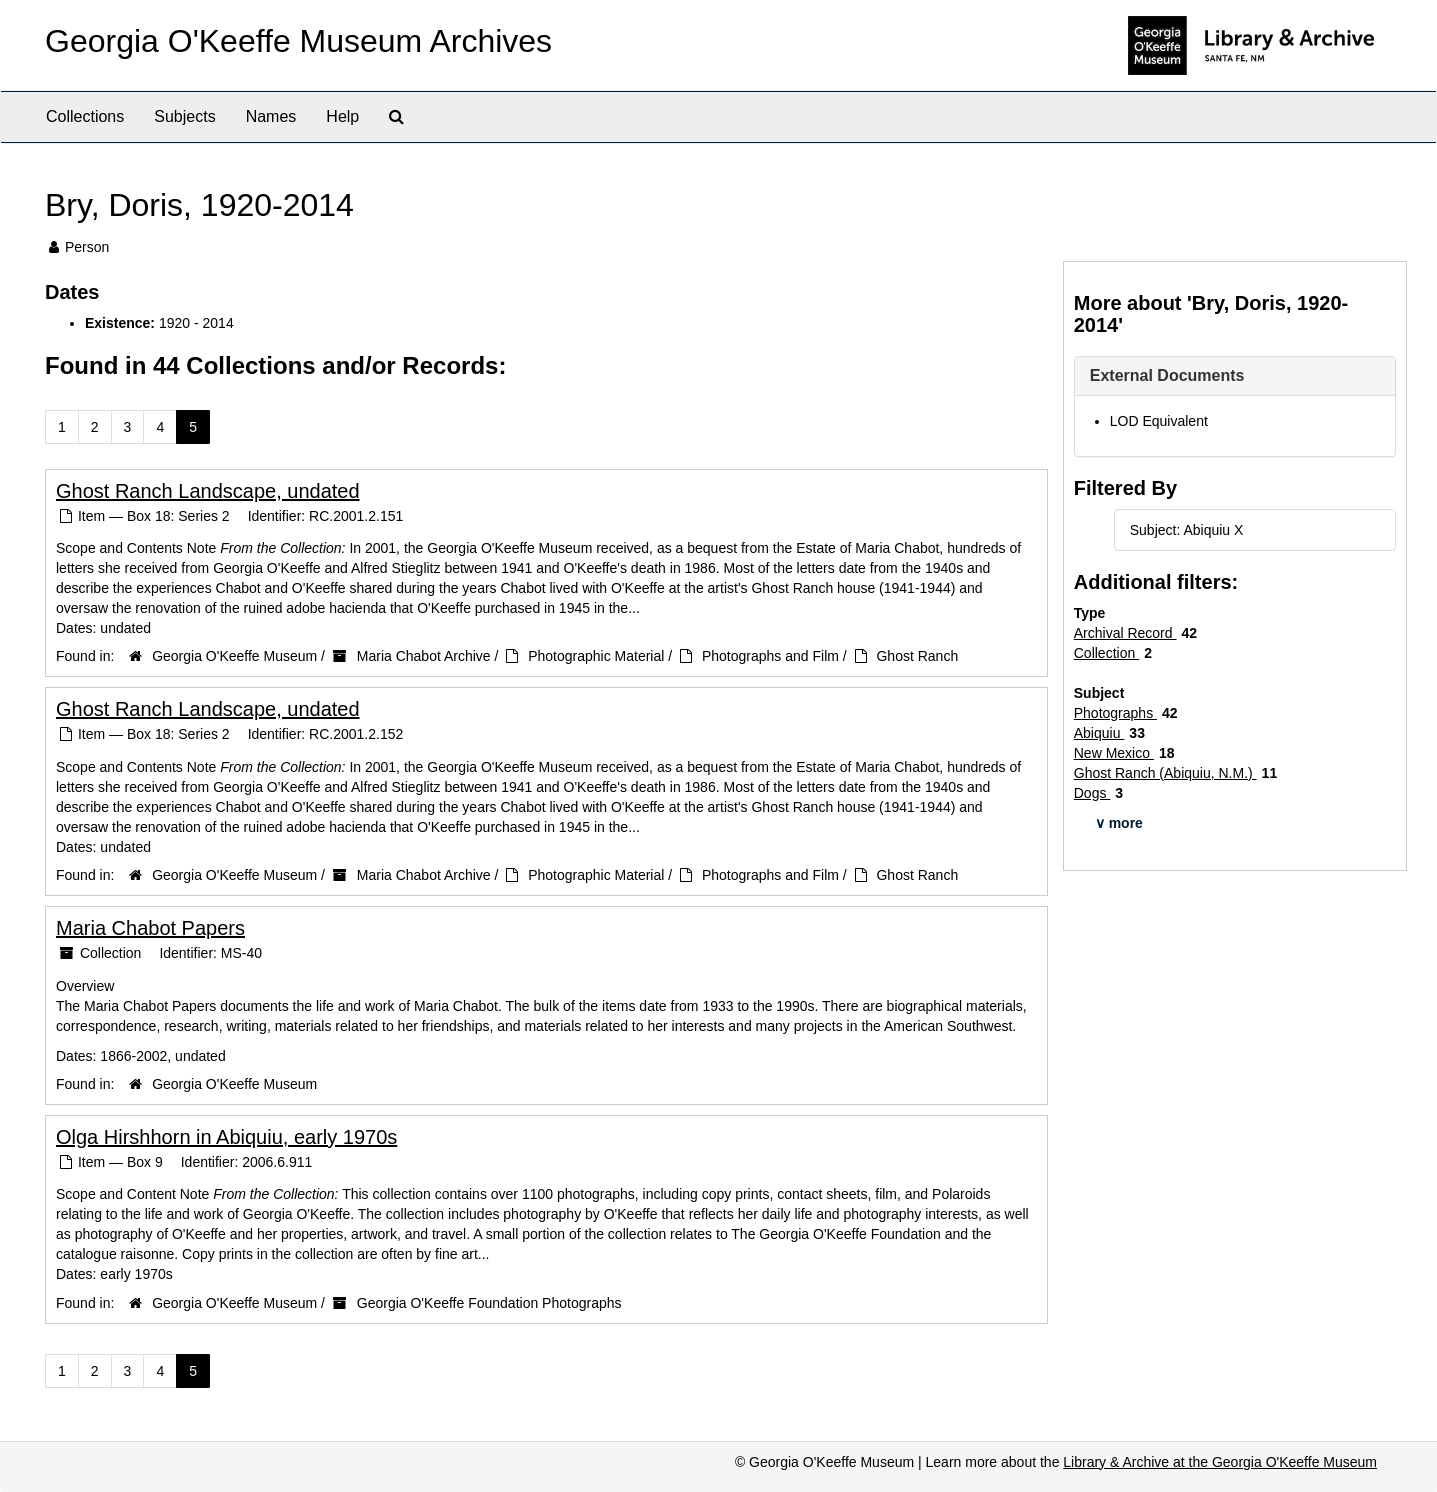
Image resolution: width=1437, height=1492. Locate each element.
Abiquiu (1099, 733)
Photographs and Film (770, 656)
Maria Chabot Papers (150, 928)
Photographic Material (596, 656)
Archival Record (1125, 633)
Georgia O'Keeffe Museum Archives (298, 41)
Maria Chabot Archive (424, 656)
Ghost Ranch (917, 656)
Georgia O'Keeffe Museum (234, 656)
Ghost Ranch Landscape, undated (208, 491)
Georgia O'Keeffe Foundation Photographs (489, 1303)
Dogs (1092, 793)
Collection (1106, 653)
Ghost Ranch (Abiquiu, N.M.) (1165, 773)
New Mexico (1114, 753)
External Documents (1167, 375)
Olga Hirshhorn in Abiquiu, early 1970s (226, 1137)
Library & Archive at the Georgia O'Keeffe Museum (1220, 1462)
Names (271, 116)
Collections (85, 116)
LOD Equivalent (1159, 421)
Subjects (184, 116)
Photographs (1115, 713)
